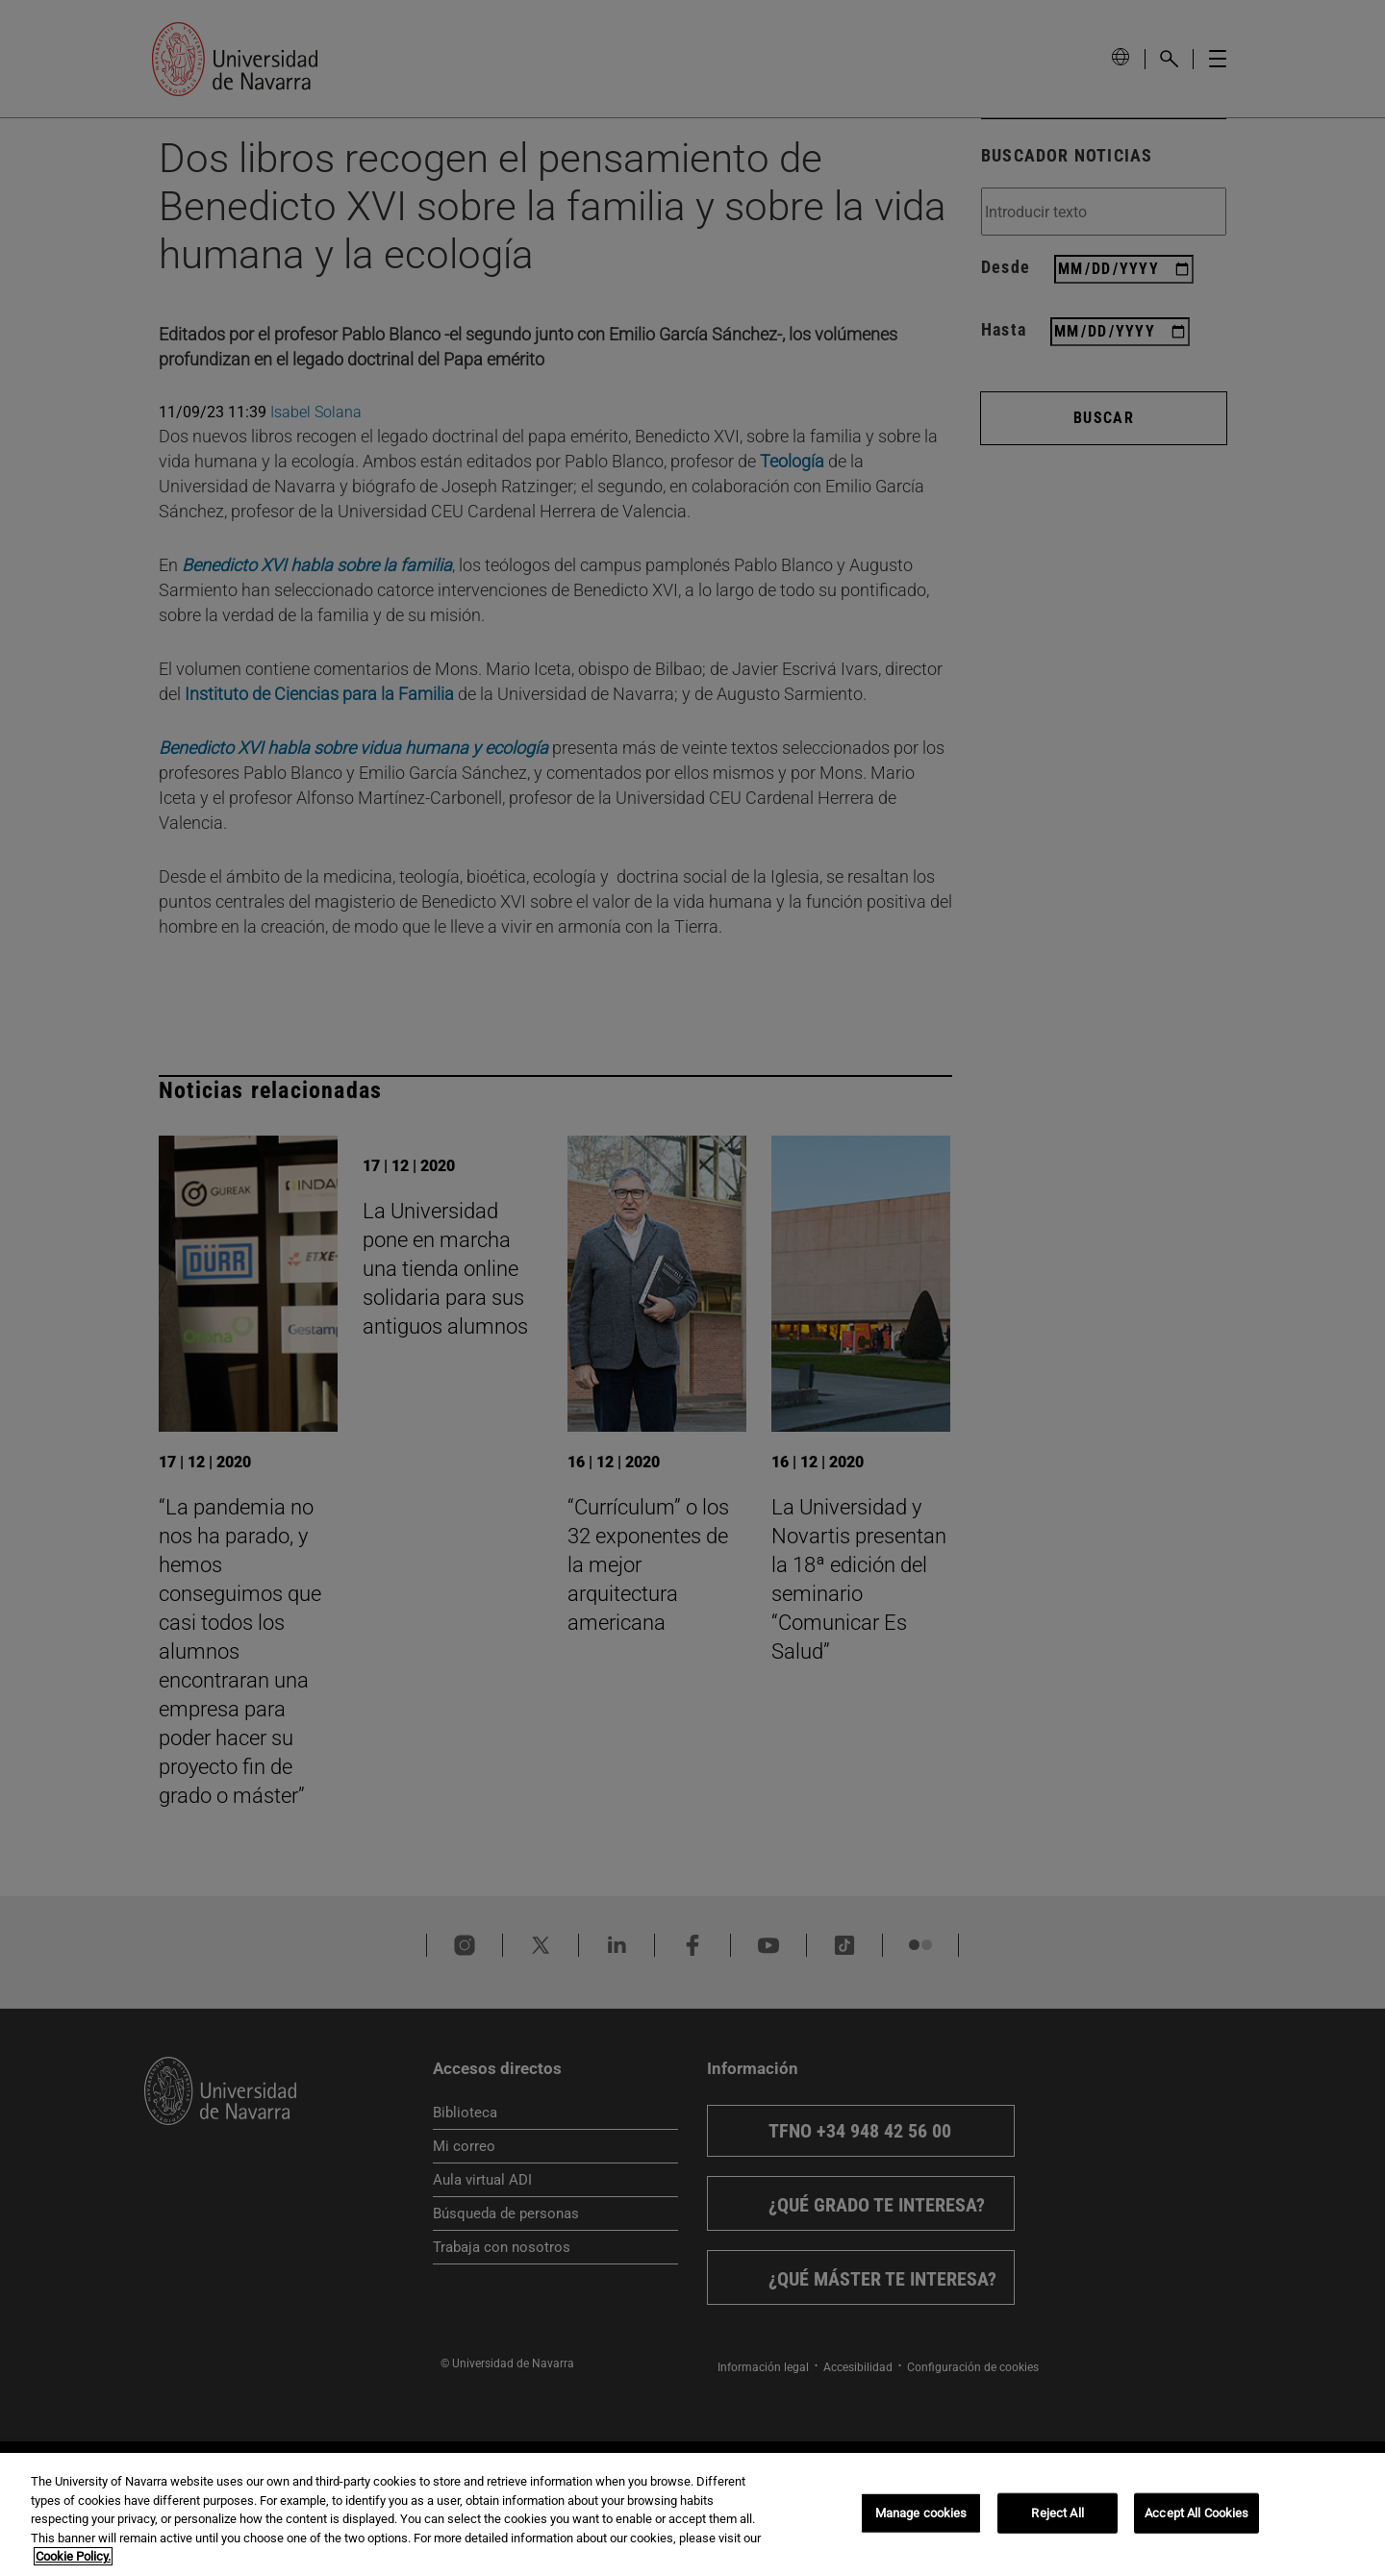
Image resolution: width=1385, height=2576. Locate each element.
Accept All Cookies (1196, 2513)
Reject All (1057, 2513)
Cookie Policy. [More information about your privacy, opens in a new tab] (73, 2556)
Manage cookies (921, 2513)
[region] (692, 2514)
